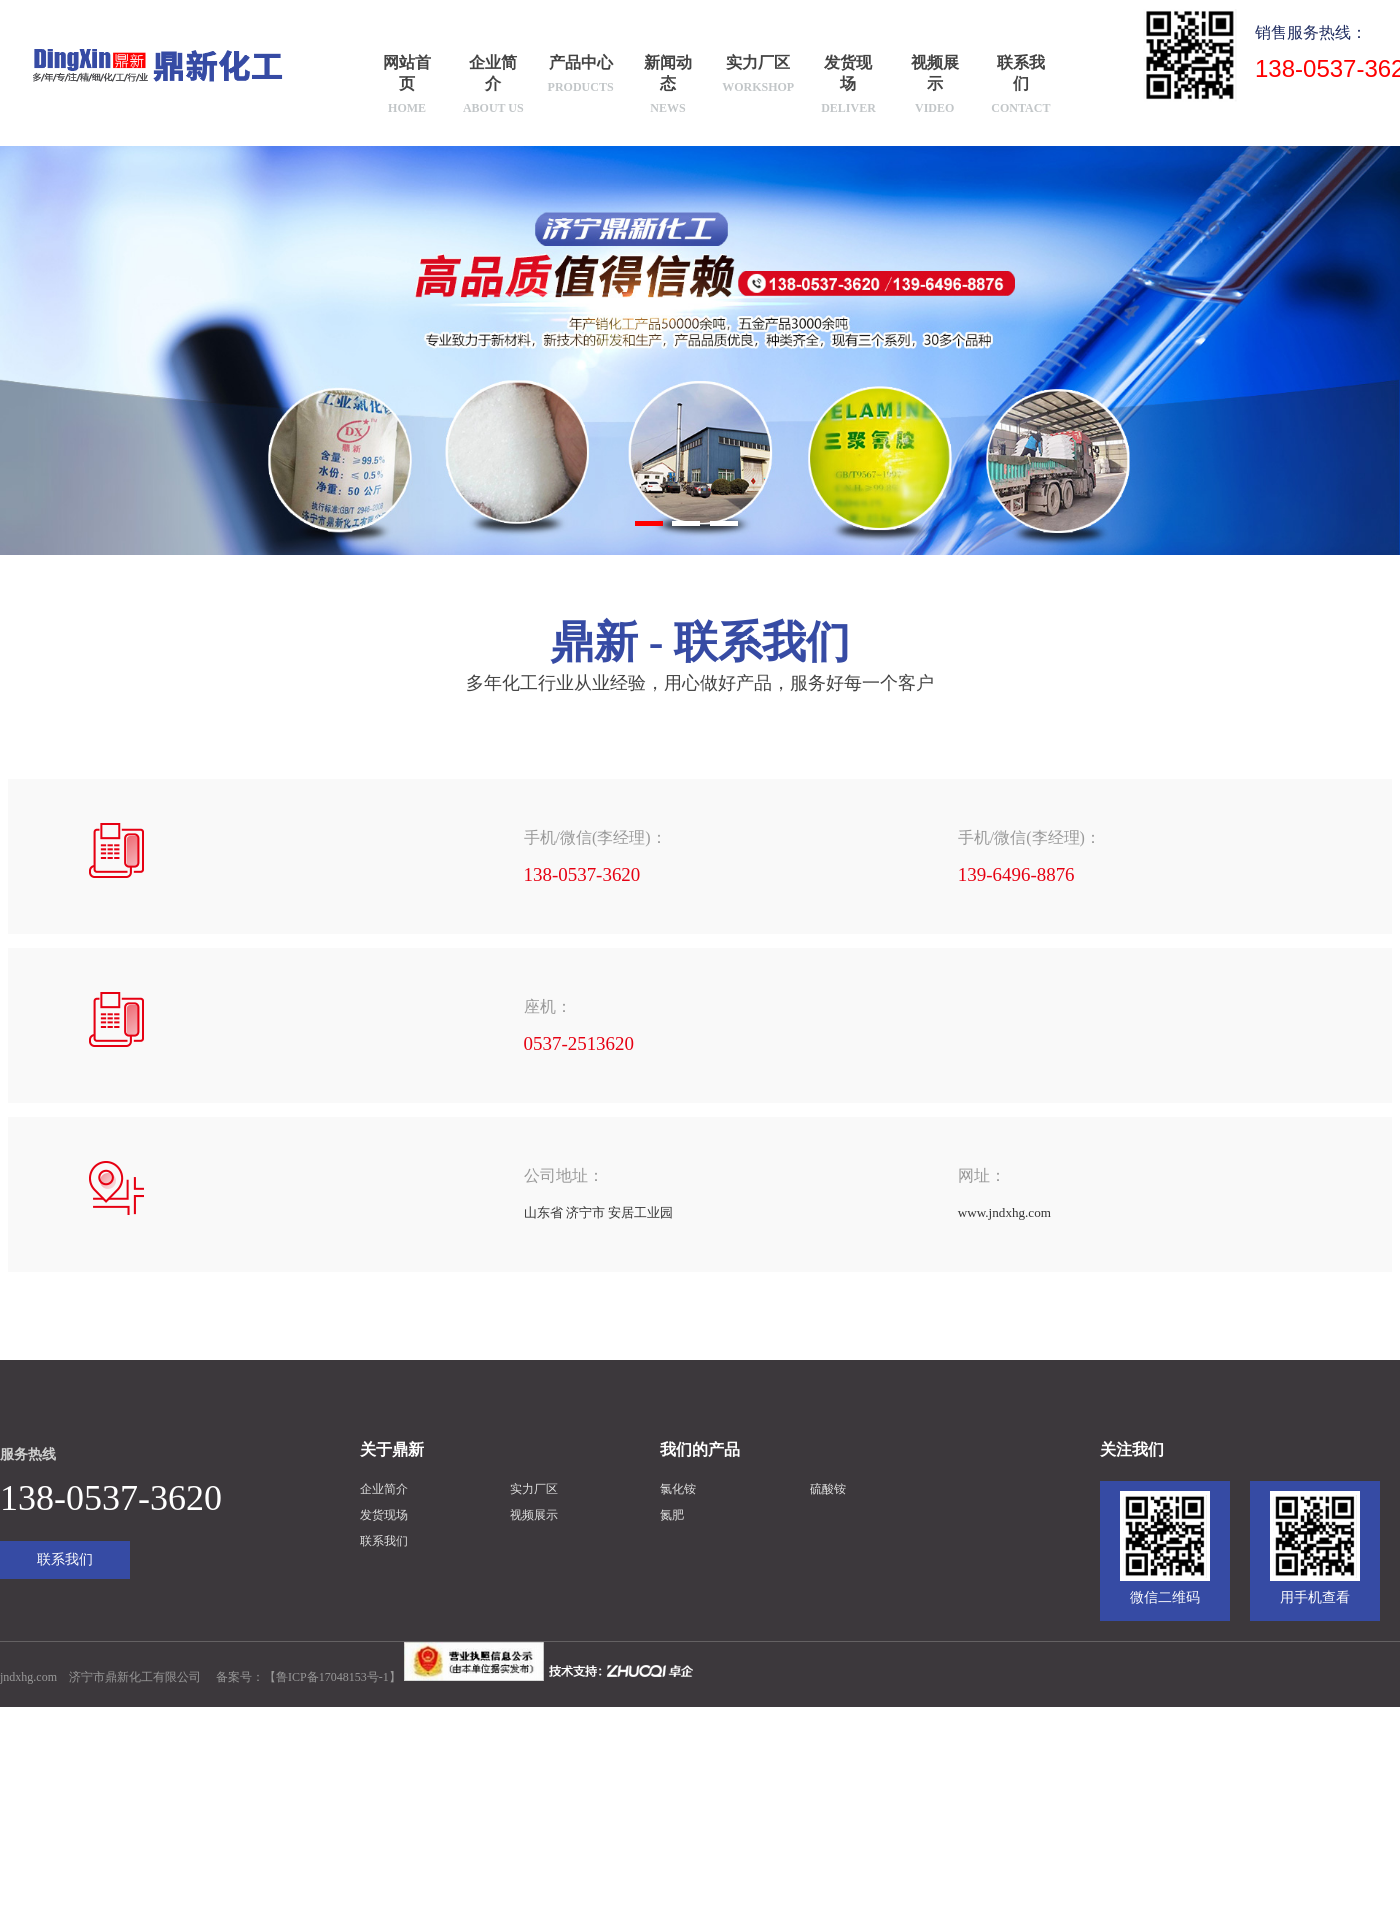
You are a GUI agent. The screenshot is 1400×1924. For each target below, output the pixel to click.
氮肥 (672, 1514)
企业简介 (493, 86)
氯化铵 (678, 1488)
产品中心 (581, 76)
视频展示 (935, 86)
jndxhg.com (28, 1677)
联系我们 (1021, 86)
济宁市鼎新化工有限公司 (135, 1677)
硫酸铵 (828, 1488)
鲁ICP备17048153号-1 (332, 1677)
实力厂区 (758, 76)
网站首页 (407, 86)
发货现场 (849, 86)
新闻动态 (668, 86)
